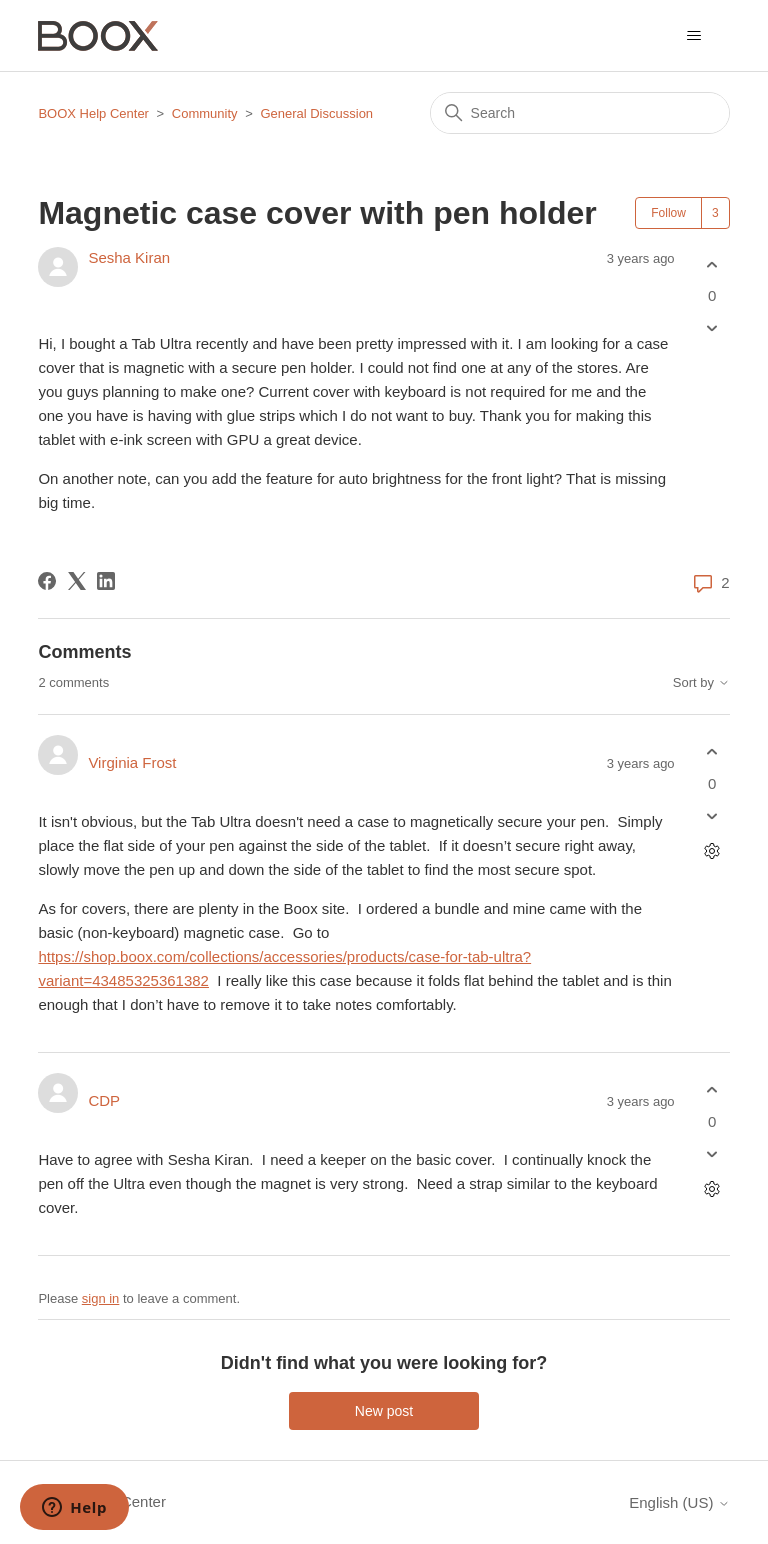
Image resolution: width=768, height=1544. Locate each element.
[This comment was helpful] (712, 752)
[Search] (580, 113)
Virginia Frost (132, 762)
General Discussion (316, 113)
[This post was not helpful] (712, 328)
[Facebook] (47, 581)
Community (205, 113)
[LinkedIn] (106, 581)
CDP (104, 1100)
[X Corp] (77, 581)
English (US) (679, 1502)
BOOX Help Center (93, 113)
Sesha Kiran (129, 257)
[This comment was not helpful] (712, 815)
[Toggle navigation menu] (694, 36)
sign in (101, 1298)
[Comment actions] (712, 850)
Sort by (701, 683)
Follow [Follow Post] (668, 213)
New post (384, 1411)
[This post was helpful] (712, 264)
